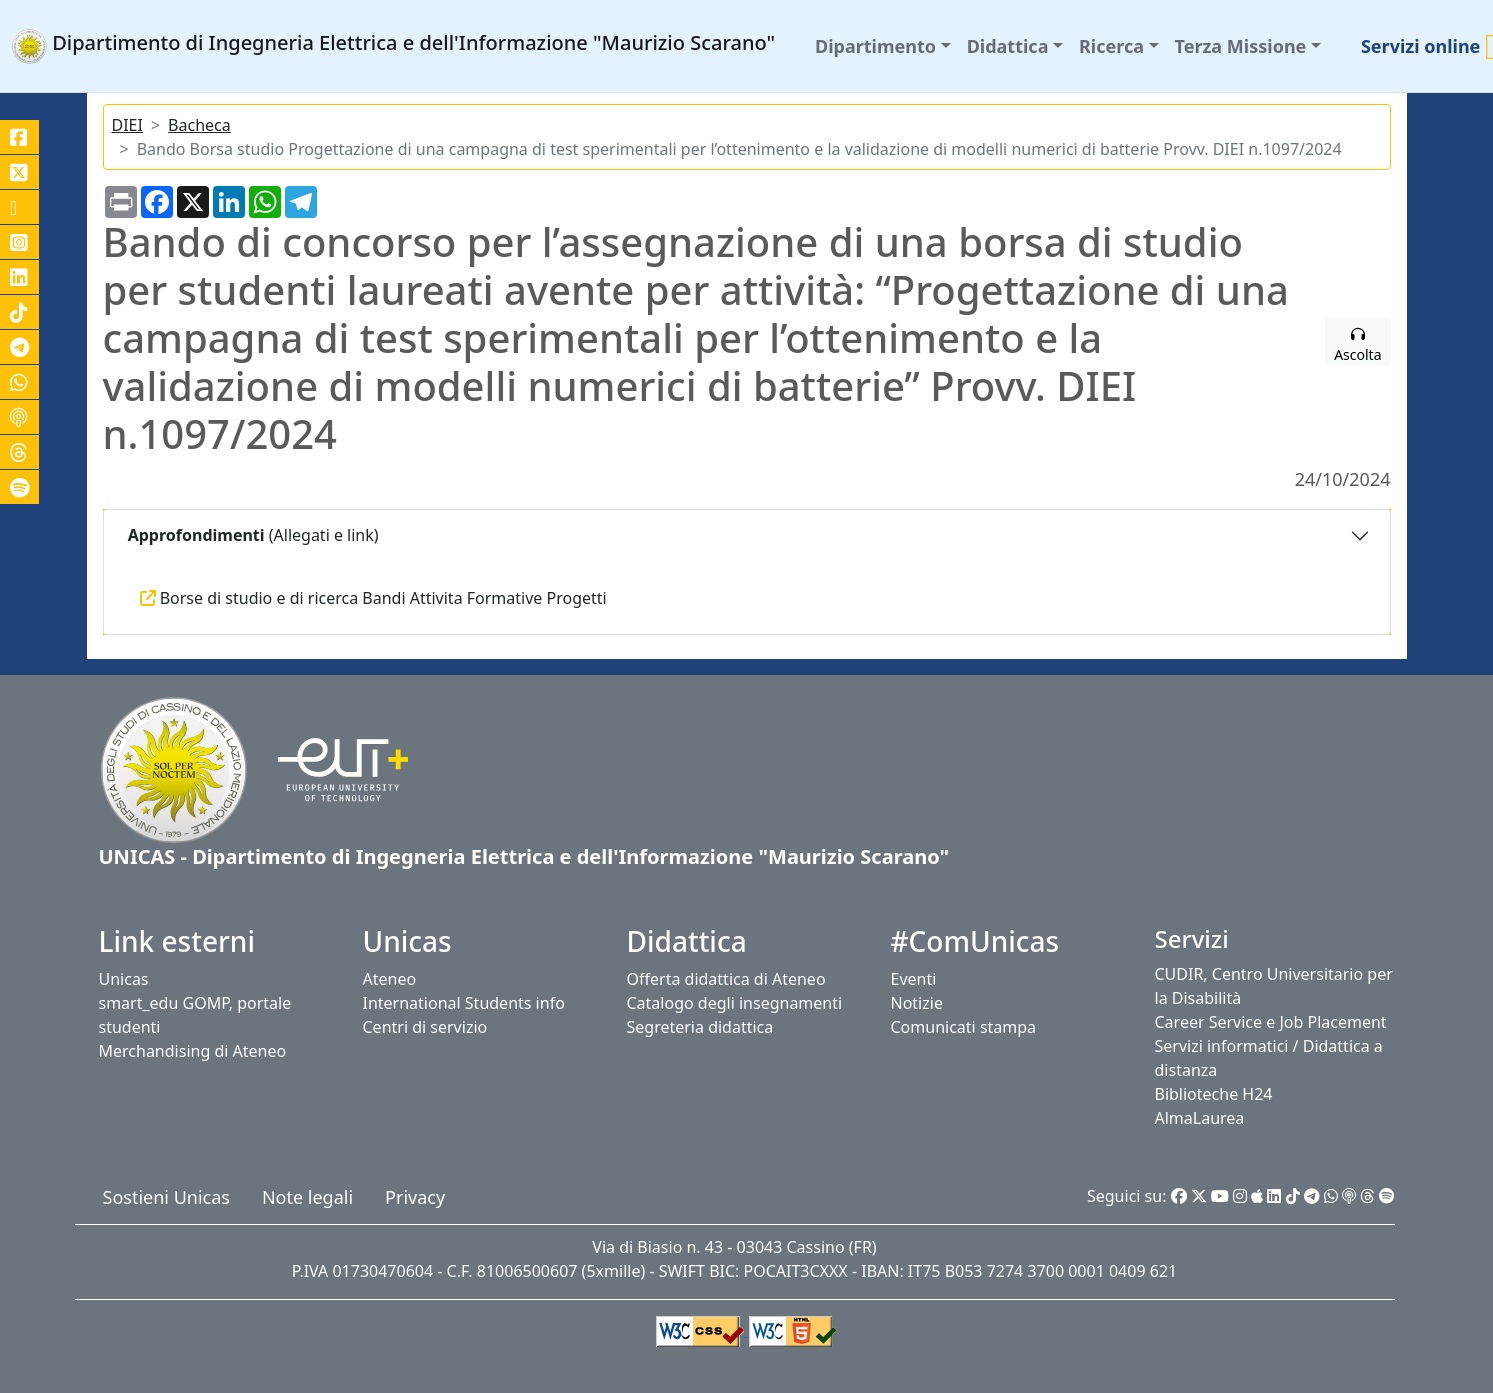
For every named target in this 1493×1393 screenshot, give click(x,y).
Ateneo (390, 979)
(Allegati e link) (251, 535)
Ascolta (1357, 346)
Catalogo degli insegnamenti (735, 1003)
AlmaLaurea (1200, 1118)
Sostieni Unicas (166, 1197)
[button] (883, 46)
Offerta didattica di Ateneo (726, 979)
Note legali (307, 1197)
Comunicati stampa (964, 1027)
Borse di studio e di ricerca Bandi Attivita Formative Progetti (373, 598)
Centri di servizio (425, 1027)
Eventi (914, 979)
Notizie (917, 1003)
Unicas (124, 979)
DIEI (127, 125)
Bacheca (199, 125)
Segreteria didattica (700, 1027)
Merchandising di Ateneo (193, 1051)
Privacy (415, 1197)
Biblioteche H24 (1214, 1094)
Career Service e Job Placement (1271, 1022)
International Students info (464, 1003)
